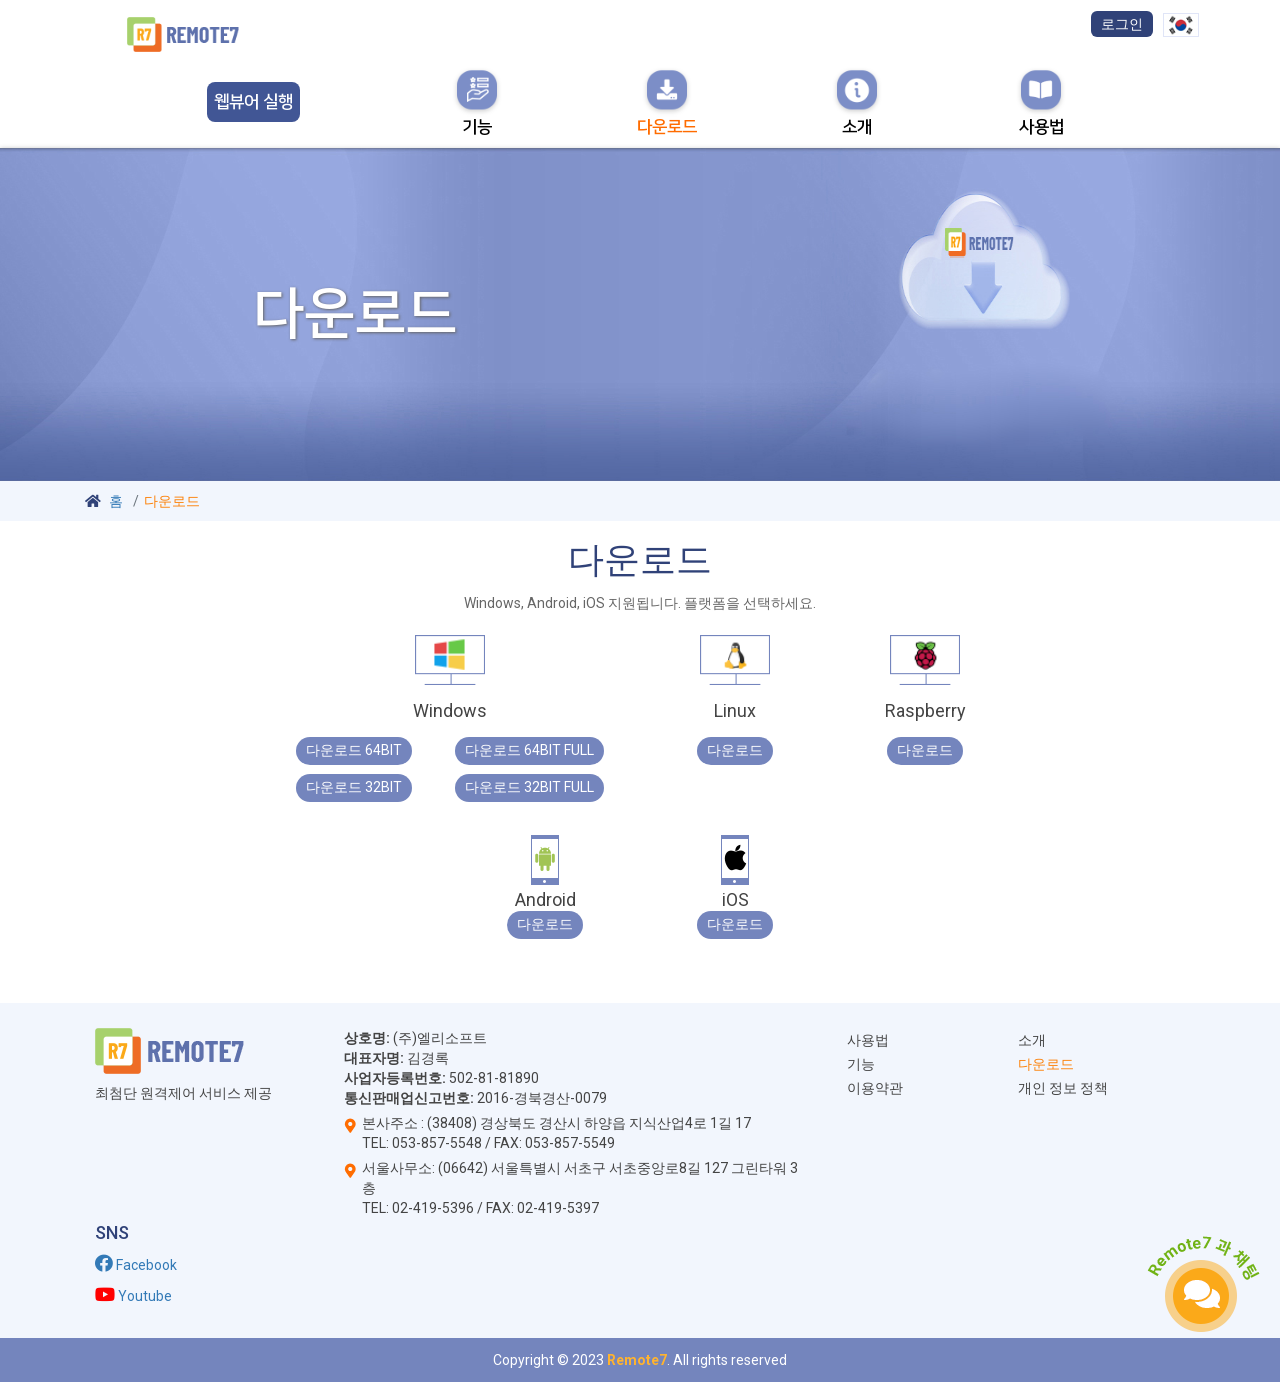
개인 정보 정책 (1063, 1088)
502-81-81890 (492, 1078)
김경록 (428, 1058)
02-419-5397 (558, 1208)
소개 (1032, 1040)
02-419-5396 (433, 1208)
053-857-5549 (570, 1143)
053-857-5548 (437, 1143)
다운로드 (1046, 1064)
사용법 (868, 1040)
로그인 (1122, 24)
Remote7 (637, 1360)
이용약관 (875, 1088)
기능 (861, 1064)
